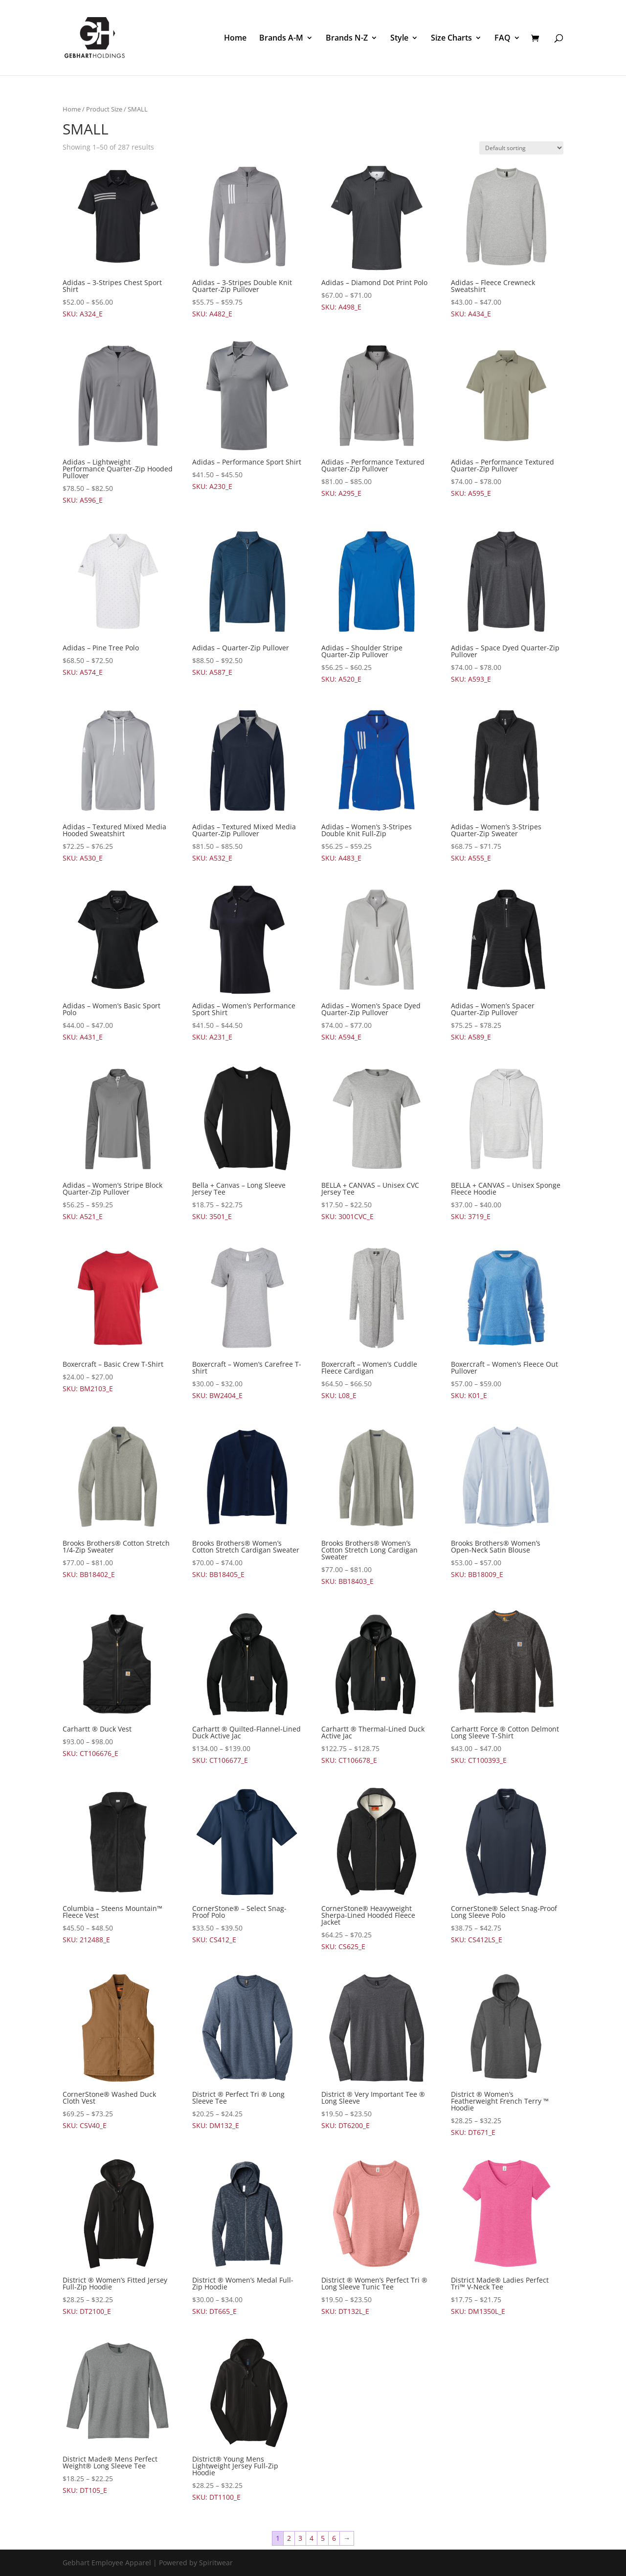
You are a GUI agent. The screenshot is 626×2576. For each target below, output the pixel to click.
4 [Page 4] (311, 2538)
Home (235, 38)
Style (399, 38)
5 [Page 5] (323, 2538)
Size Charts (451, 38)
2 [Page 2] (289, 2538)
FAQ (502, 38)
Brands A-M (281, 38)
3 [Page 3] (300, 2538)
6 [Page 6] (334, 2538)
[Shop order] (521, 148)
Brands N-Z (347, 38)
